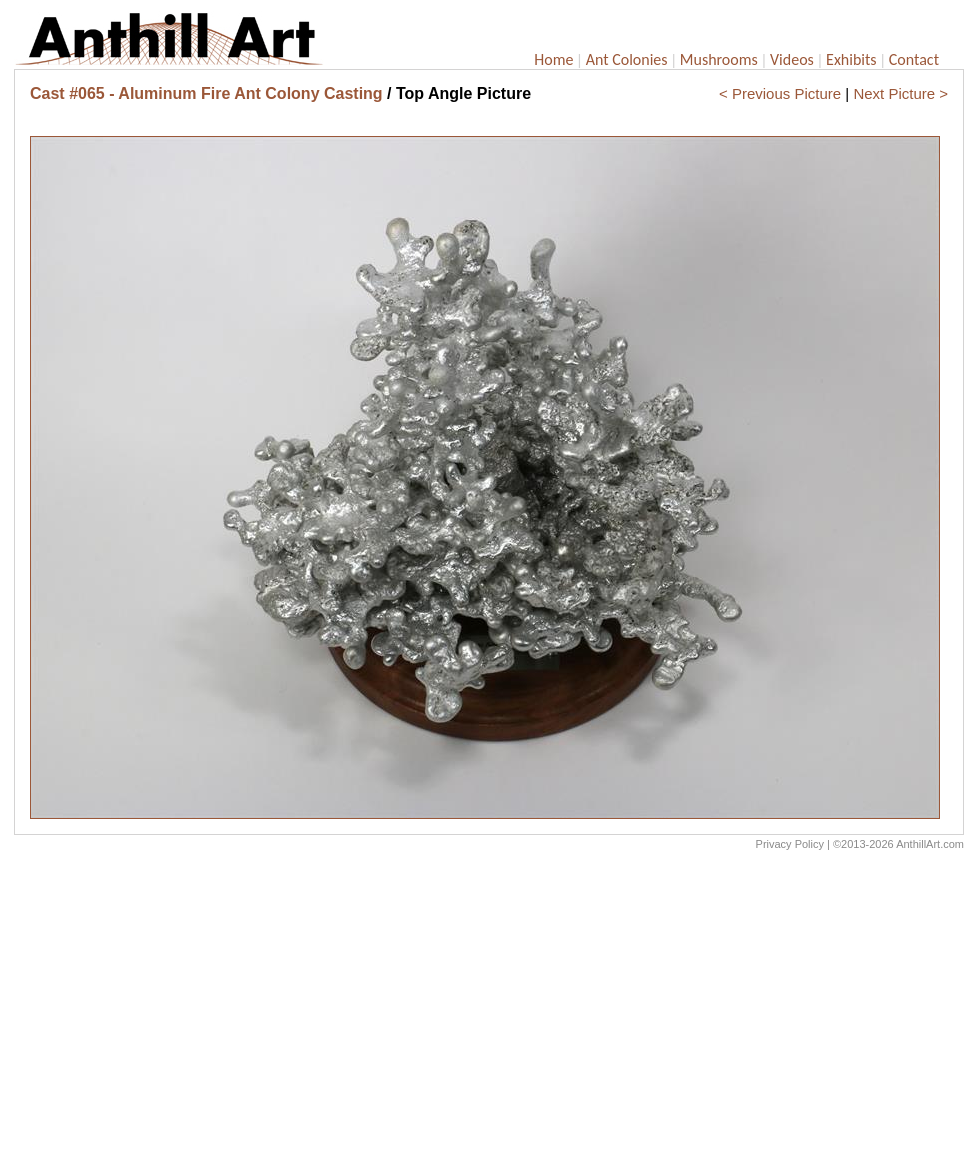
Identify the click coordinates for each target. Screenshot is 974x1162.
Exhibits (851, 59)
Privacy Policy (790, 844)
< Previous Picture (780, 93)
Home (553, 59)
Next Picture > (900, 93)
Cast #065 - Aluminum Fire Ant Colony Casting (206, 93)
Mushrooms (719, 59)
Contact (914, 59)
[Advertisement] (489, 1011)
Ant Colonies (627, 59)
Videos (792, 59)
